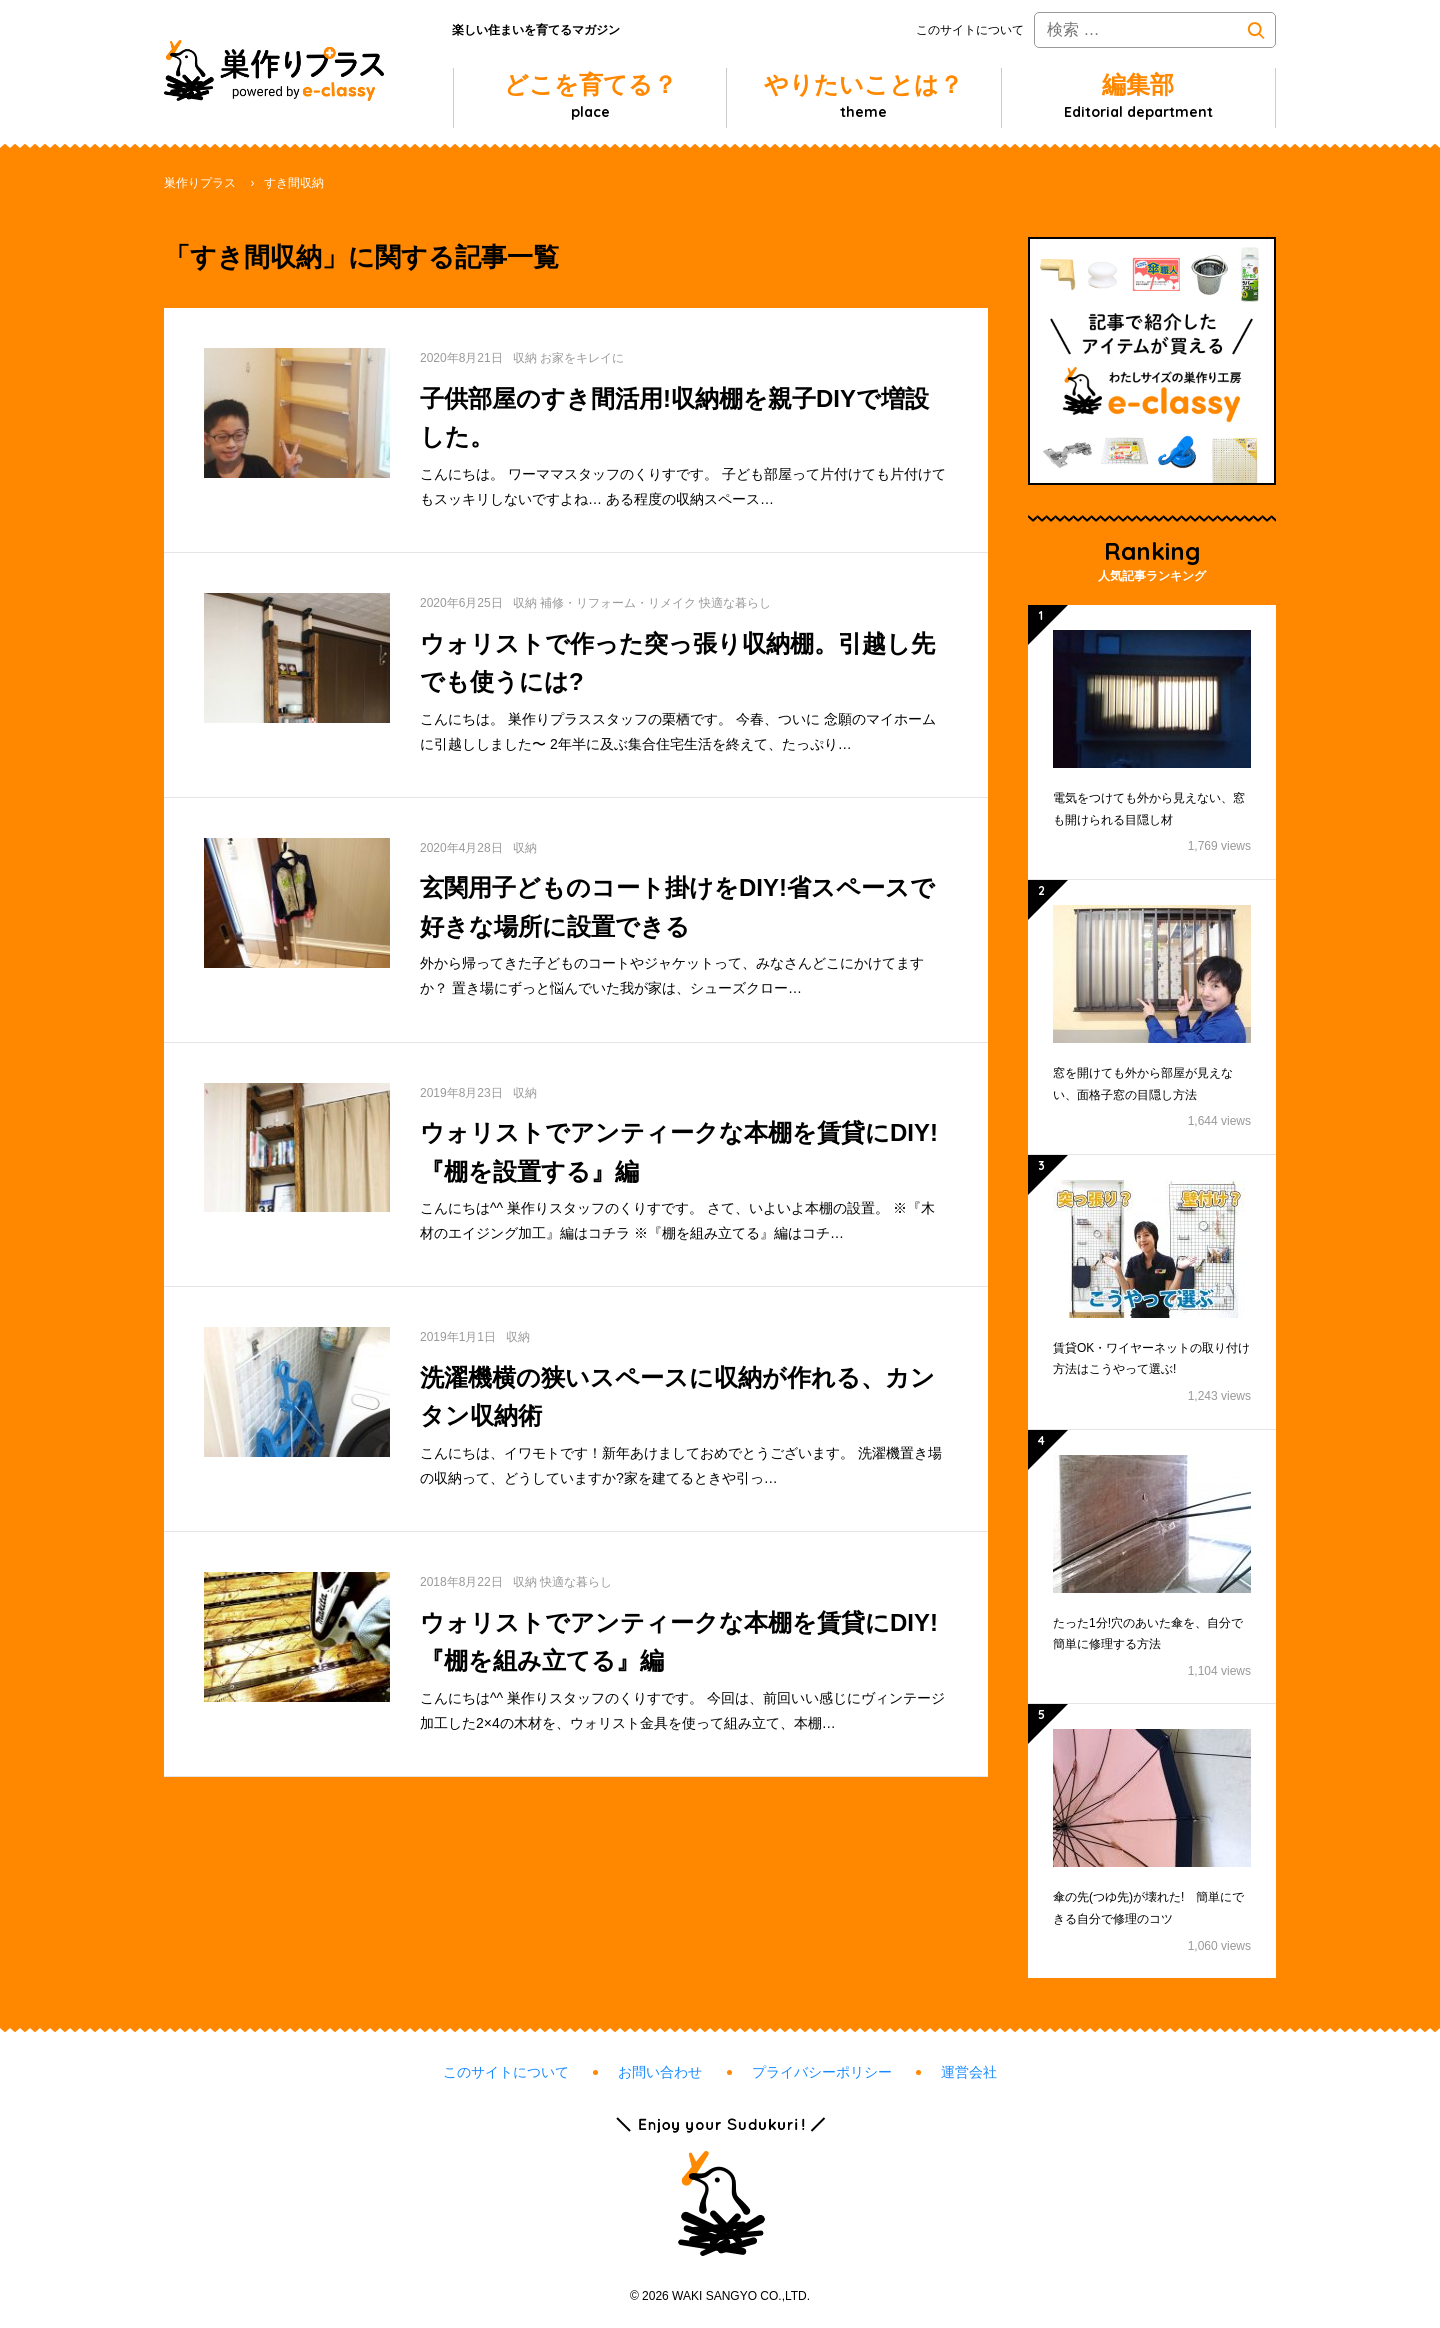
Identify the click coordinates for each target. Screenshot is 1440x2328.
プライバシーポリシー (822, 2072)
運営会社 (969, 2072)
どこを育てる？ (590, 96)
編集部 (1138, 96)
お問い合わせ (660, 2072)
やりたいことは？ (863, 96)
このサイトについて (970, 30)
